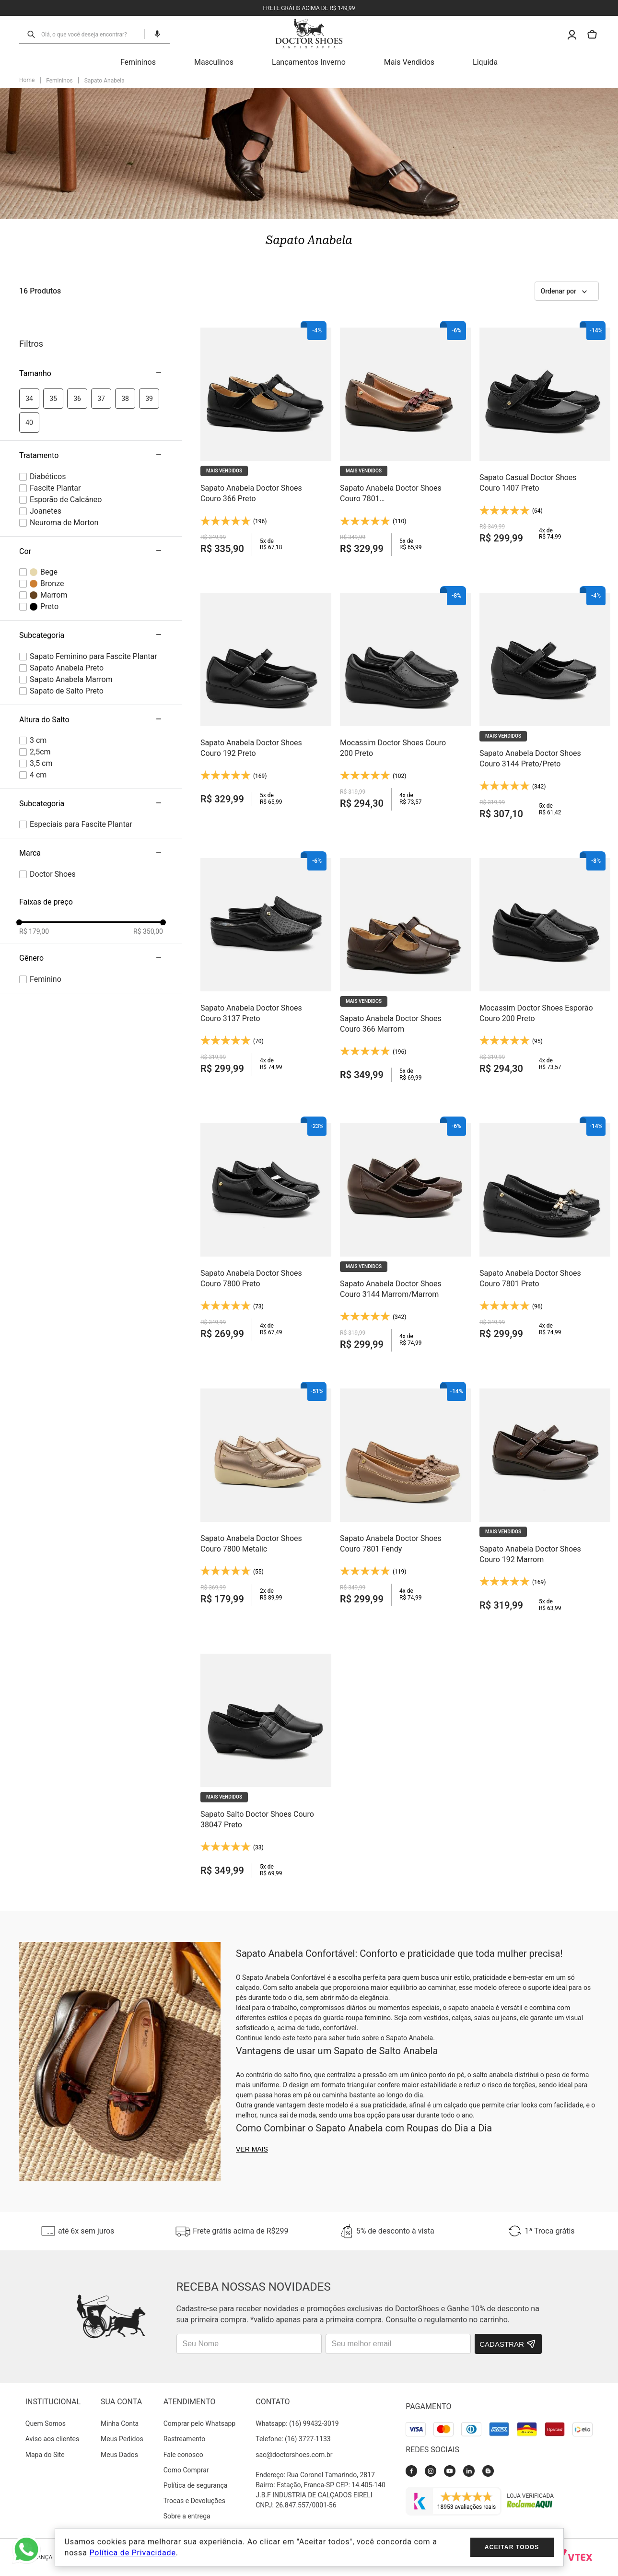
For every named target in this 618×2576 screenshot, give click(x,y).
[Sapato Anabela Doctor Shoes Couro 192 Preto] (265, 703)
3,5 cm (41, 763)
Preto (49, 606)
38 (125, 398)
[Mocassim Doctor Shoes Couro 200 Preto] (405, 703)
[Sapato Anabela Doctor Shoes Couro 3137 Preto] (265, 968)
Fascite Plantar (55, 488)
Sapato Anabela (104, 81)
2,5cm (40, 751)
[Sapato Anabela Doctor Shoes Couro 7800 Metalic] (265, 1499)
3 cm (38, 740)
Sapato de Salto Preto (67, 690)
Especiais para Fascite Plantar (81, 824)
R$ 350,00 (148, 931)
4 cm (38, 774)
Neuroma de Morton (64, 522)
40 (29, 422)
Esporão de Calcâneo (66, 499)
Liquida (485, 62)
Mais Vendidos (409, 62)
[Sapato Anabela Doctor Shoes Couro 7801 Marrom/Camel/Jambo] (405, 438)
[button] (153, 34)
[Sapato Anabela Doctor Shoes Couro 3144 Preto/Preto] (545, 703)
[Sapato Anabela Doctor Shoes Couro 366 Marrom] (405, 968)
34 (29, 398)
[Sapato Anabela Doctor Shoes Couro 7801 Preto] (545, 1234)
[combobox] (90, 34)
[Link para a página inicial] (27, 80)
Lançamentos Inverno (309, 62)
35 (53, 398)
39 (149, 398)
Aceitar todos (512, 2547)
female (45, 979)
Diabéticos (48, 476)
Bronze (52, 583)
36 (77, 398)
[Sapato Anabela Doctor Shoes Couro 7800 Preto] (265, 1234)
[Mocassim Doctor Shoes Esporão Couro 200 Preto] (545, 968)
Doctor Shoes (53, 874)
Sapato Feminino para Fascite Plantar (93, 656)
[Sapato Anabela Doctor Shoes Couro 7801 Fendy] (405, 1499)
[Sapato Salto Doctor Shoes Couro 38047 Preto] (265, 1764)
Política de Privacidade (132, 2552)
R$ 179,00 (34, 931)
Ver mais (252, 2149)
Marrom (54, 595)
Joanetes (45, 511)
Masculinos (213, 62)
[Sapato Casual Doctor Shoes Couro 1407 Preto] (545, 438)
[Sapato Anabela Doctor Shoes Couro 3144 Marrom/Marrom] (405, 1234)
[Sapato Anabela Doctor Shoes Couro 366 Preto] (265, 438)
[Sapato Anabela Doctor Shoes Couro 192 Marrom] (545, 1499)
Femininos (138, 62)
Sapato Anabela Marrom (71, 679)
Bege (49, 571)
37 (101, 398)
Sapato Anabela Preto (67, 667)
